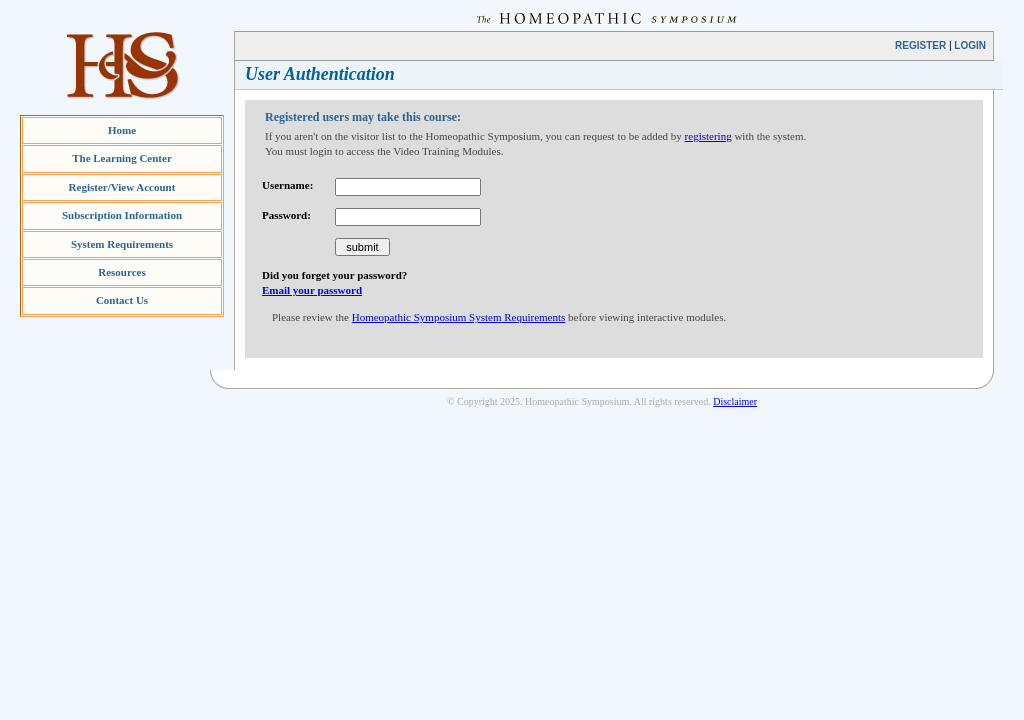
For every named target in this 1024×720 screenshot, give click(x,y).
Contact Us (122, 300)
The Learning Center (122, 158)
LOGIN (970, 45)
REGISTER (920, 45)
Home (122, 130)
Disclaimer (735, 401)
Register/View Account (122, 187)
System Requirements (122, 244)
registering (708, 136)
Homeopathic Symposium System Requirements (459, 317)
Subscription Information (122, 215)
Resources (121, 272)
